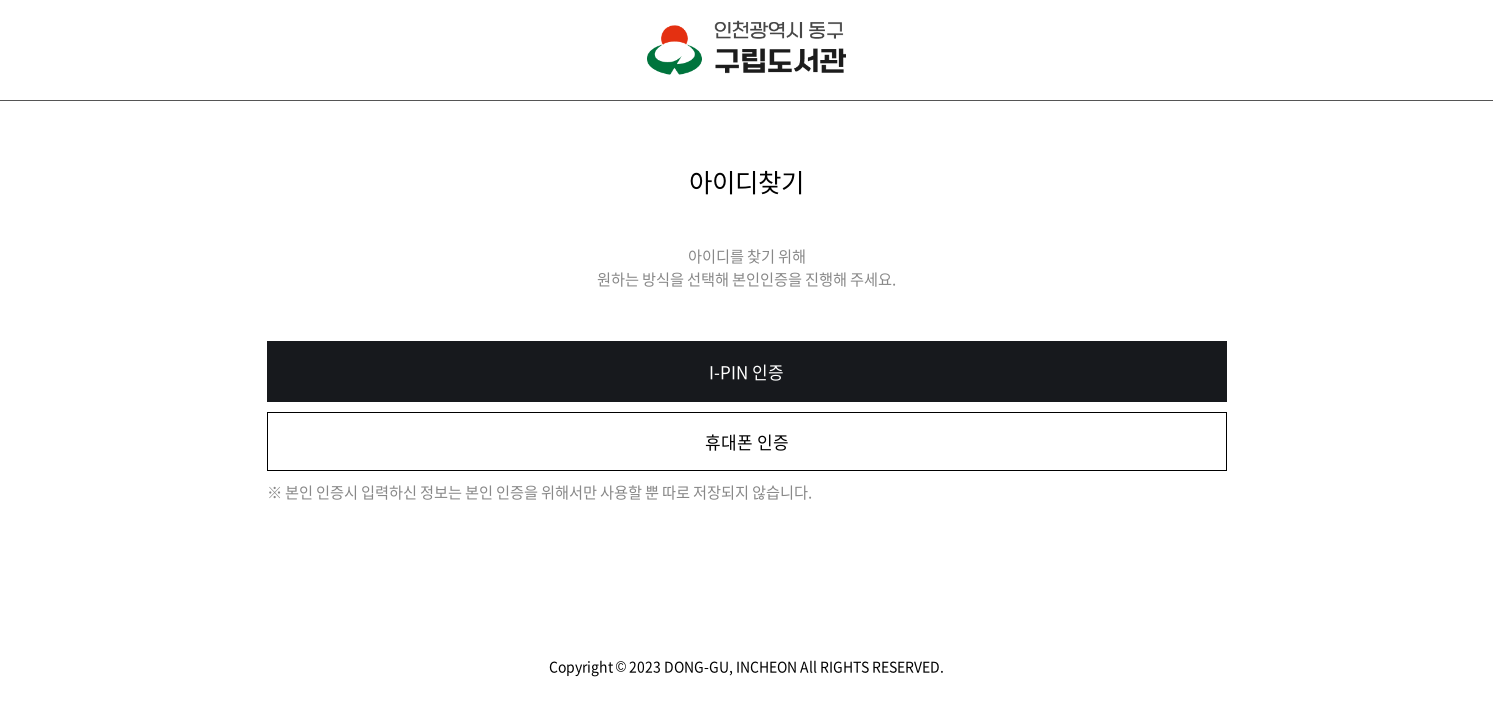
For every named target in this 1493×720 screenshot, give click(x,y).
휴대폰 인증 (747, 441)
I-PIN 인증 (746, 371)
